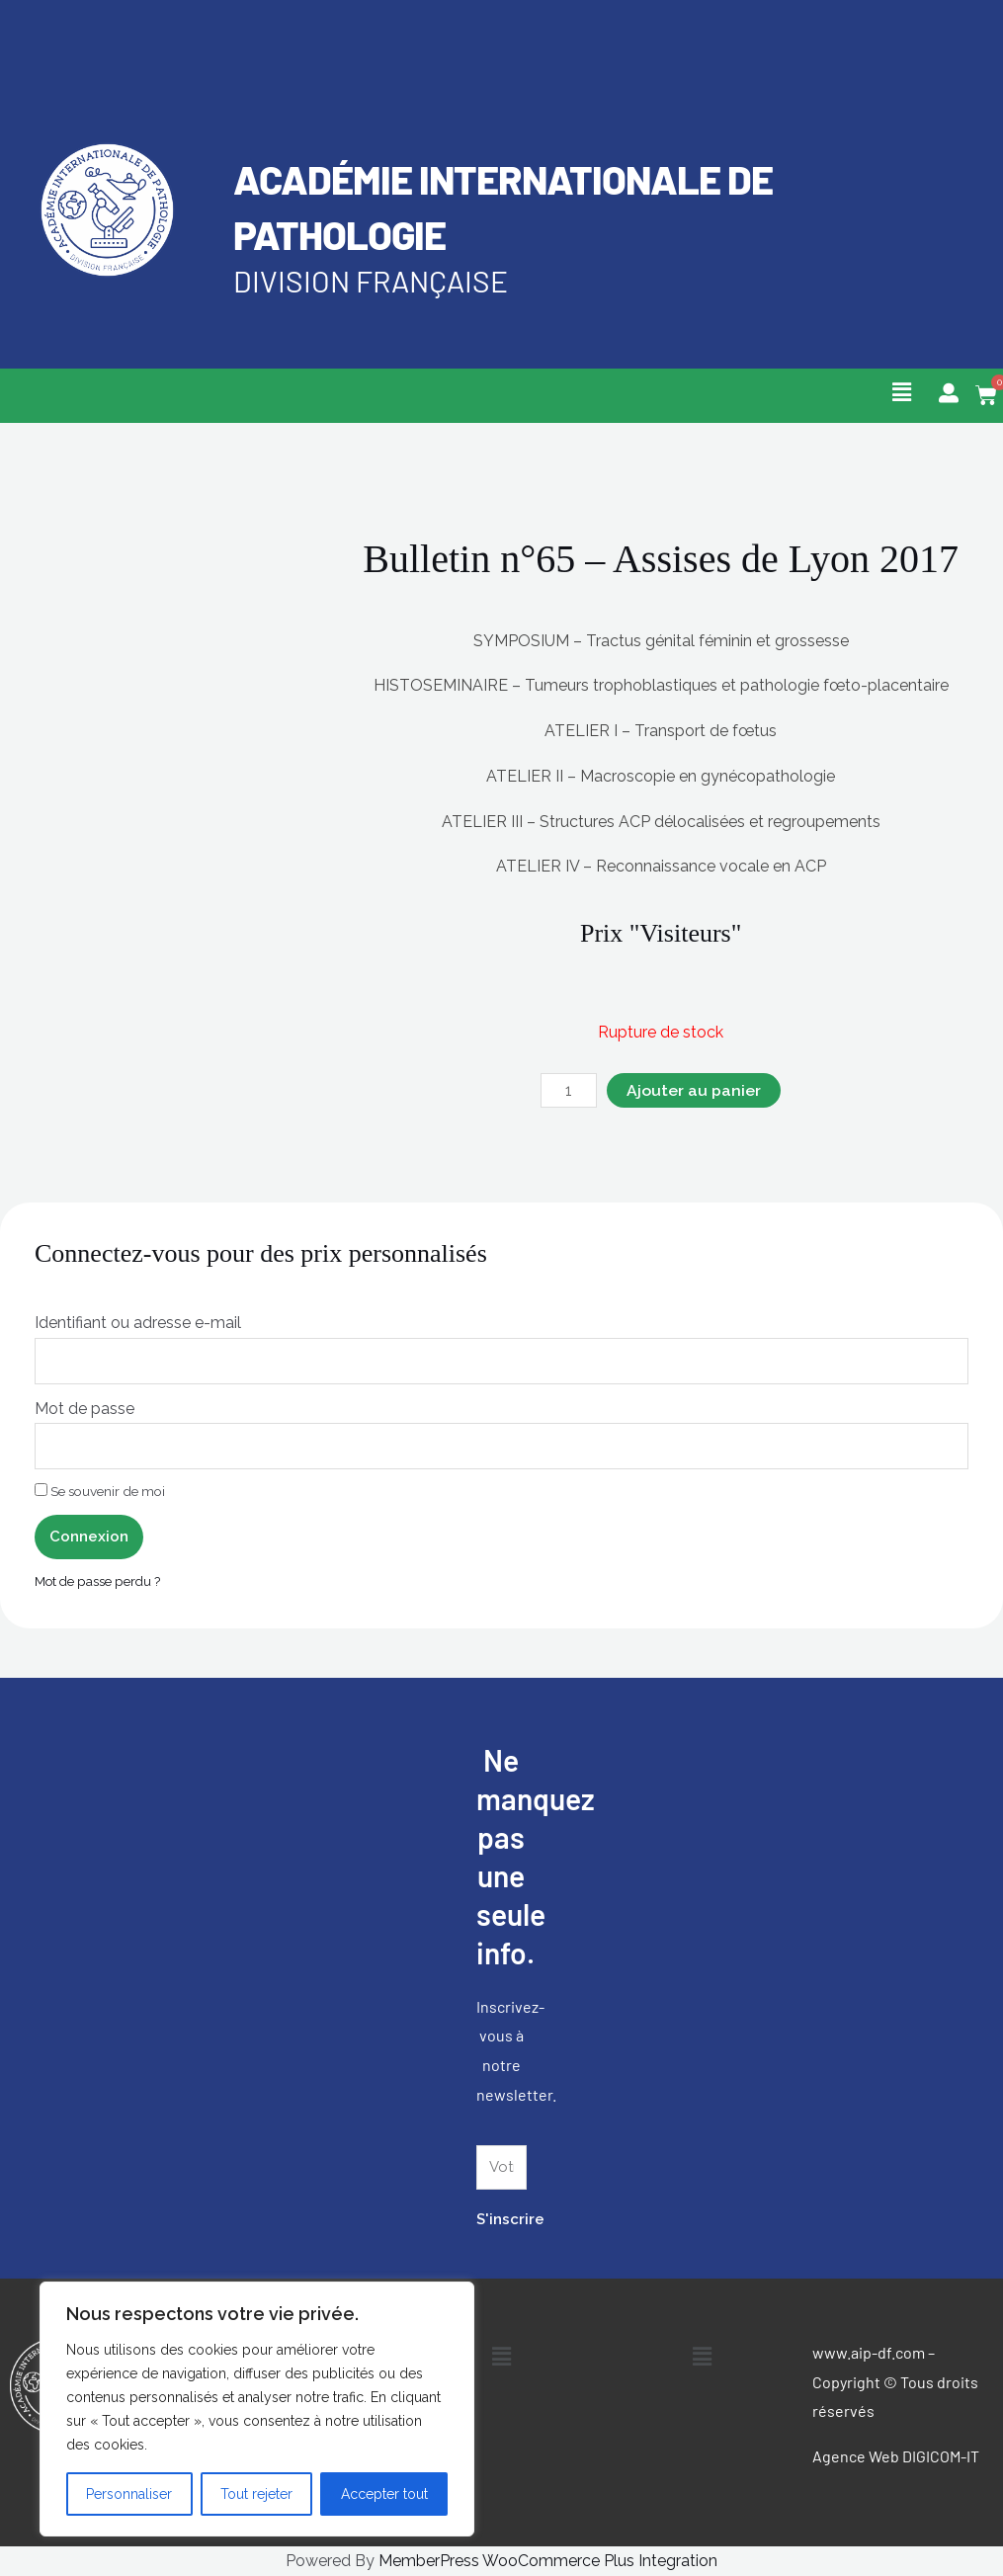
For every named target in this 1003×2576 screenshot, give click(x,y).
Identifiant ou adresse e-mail (138, 1323)
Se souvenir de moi (100, 1492)
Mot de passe (84, 1408)
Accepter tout (384, 2494)
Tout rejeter (256, 2494)
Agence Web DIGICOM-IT (895, 2457)
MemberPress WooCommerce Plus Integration (547, 2561)
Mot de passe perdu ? (99, 1581)
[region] (257, 2409)
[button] (901, 392)
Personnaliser (129, 2494)
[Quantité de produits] (569, 1091)
